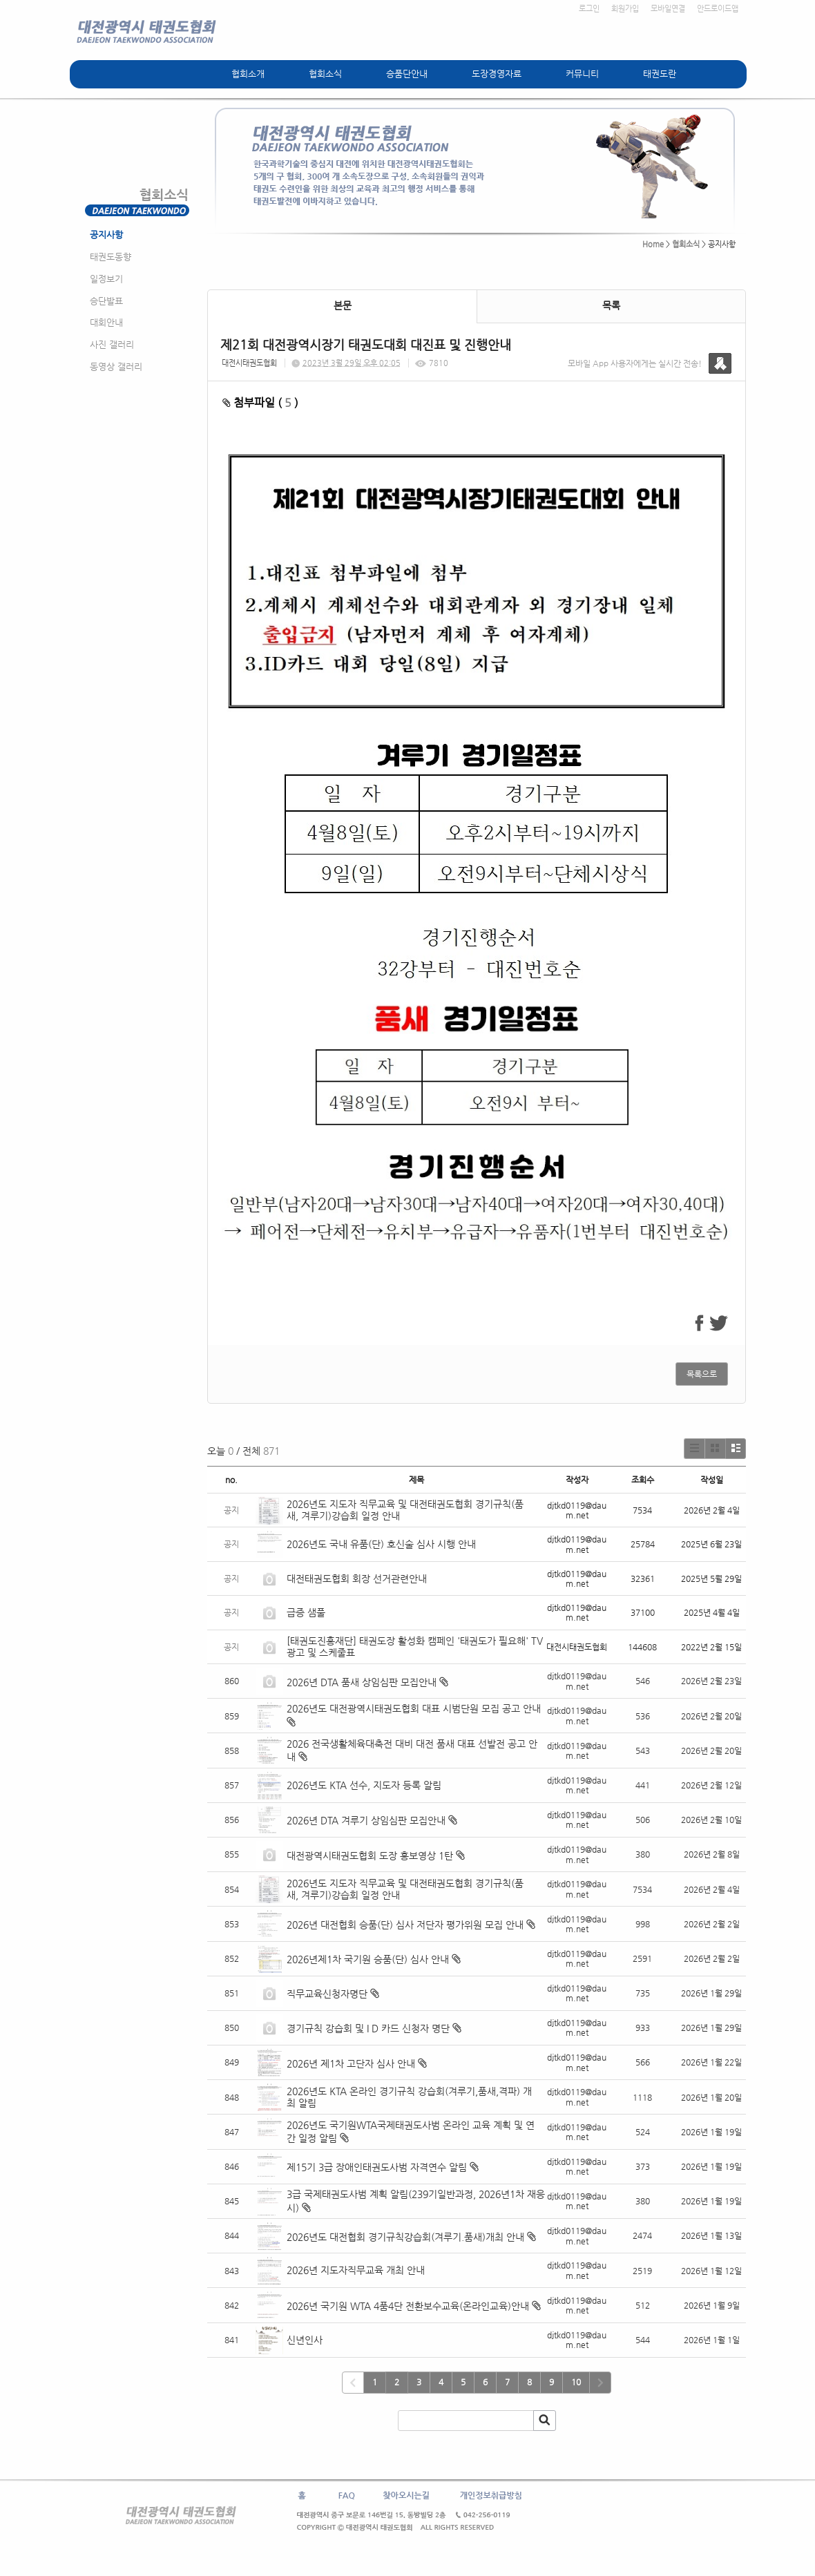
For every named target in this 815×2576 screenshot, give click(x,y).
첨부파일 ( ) (260, 402)
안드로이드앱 (717, 8)
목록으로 (702, 1374)
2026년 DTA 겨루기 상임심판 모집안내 (366, 1820)
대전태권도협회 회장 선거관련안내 (357, 1578)
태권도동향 (110, 256)
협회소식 (325, 73)
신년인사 (305, 2339)
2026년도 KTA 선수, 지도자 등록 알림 (364, 1785)
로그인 (589, 8)
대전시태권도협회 (249, 363)
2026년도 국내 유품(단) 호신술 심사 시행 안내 (381, 1543)
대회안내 (106, 322)
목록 (611, 305)
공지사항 (106, 234)
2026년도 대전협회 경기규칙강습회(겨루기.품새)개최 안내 (405, 2236)
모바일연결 (668, 8)
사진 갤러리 (112, 344)
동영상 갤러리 (116, 366)
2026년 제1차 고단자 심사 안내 (351, 2063)
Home (653, 244)
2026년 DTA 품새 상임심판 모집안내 (362, 1682)
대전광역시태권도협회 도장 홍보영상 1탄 (370, 1855)
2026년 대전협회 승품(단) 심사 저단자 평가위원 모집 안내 (405, 1924)
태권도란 (659, 73)
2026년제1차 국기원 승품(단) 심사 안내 (368, 1959)
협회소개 (248, 73)
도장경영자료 (496, 73)
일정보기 (106, 279)
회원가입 (625, 8)
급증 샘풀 (307, 1612)
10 (576, 2382)
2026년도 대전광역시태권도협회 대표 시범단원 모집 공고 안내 (414, 1708)
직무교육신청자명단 (327, 1993)
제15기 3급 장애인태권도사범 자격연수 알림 (377, 2167)
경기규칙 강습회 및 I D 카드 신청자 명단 (368, 2028)
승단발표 (106, 301)
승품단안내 (407, 73)
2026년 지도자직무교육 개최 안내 (356, 2270)
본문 (343, 305)
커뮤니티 (582, 73)
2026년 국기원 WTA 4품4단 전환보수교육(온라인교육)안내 (408, 2305)
